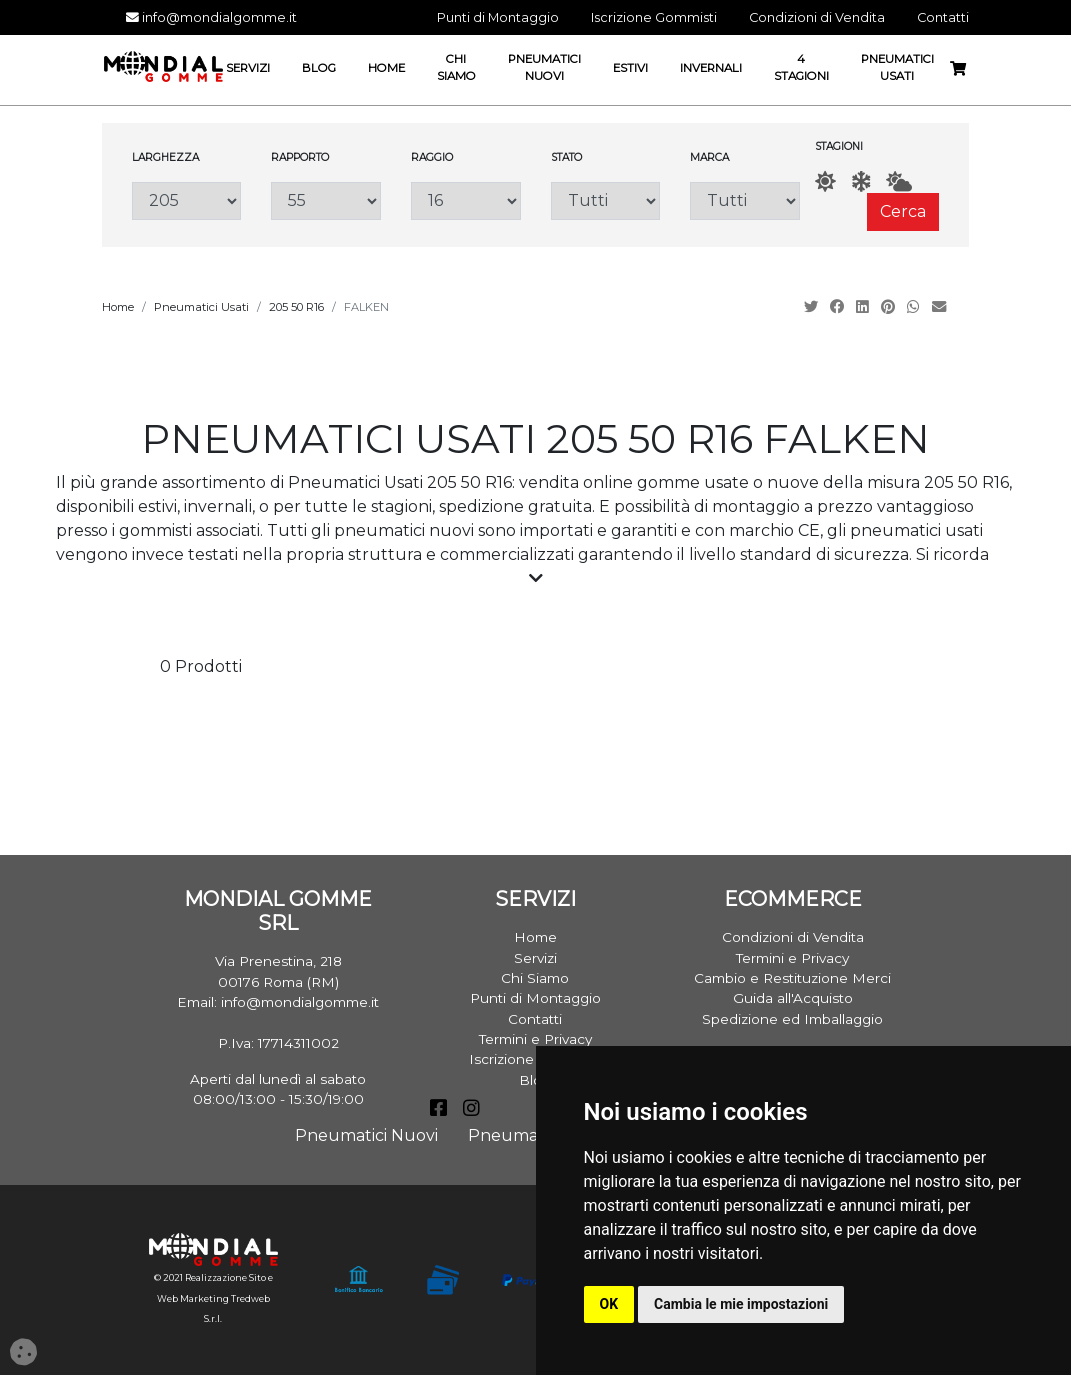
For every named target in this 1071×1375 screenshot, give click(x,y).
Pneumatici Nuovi (366, 1135)
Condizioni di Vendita (793, 937)
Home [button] (386, 68)
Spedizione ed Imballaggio (792, 1019)
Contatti (535, 1019)
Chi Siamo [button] (456, 67)
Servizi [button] (248, 68)
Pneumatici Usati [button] (897, 67)
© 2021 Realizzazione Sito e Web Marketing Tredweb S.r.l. (213, 1298)
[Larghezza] (187, 201)
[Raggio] (466, 201)
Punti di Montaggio (535, 998)
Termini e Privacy (535, 1039)
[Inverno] (861, 181)
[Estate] (825, 181)
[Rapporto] (326, 201)
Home (118, 307)
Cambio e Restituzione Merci (792, 978)
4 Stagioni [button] (801, 67)
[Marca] (745, 201)
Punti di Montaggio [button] (498, 17)
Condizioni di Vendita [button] (817, 17)
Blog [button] (319, 68)
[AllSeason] (899, 181)
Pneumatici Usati (201, 307)
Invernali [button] (711, 68)
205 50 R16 (296, 307)
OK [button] (609, 1304)
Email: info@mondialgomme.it (278, 1002)
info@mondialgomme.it (211, 17)
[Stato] (606, 201)
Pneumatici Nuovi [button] (544, 67)
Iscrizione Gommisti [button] (654, 17)
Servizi (535, 958)
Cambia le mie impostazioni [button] (741, 1304)
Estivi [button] (630, 68)
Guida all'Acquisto (793, 998)
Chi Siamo (535, 978)
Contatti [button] (943, 17)
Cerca (903, 211)
